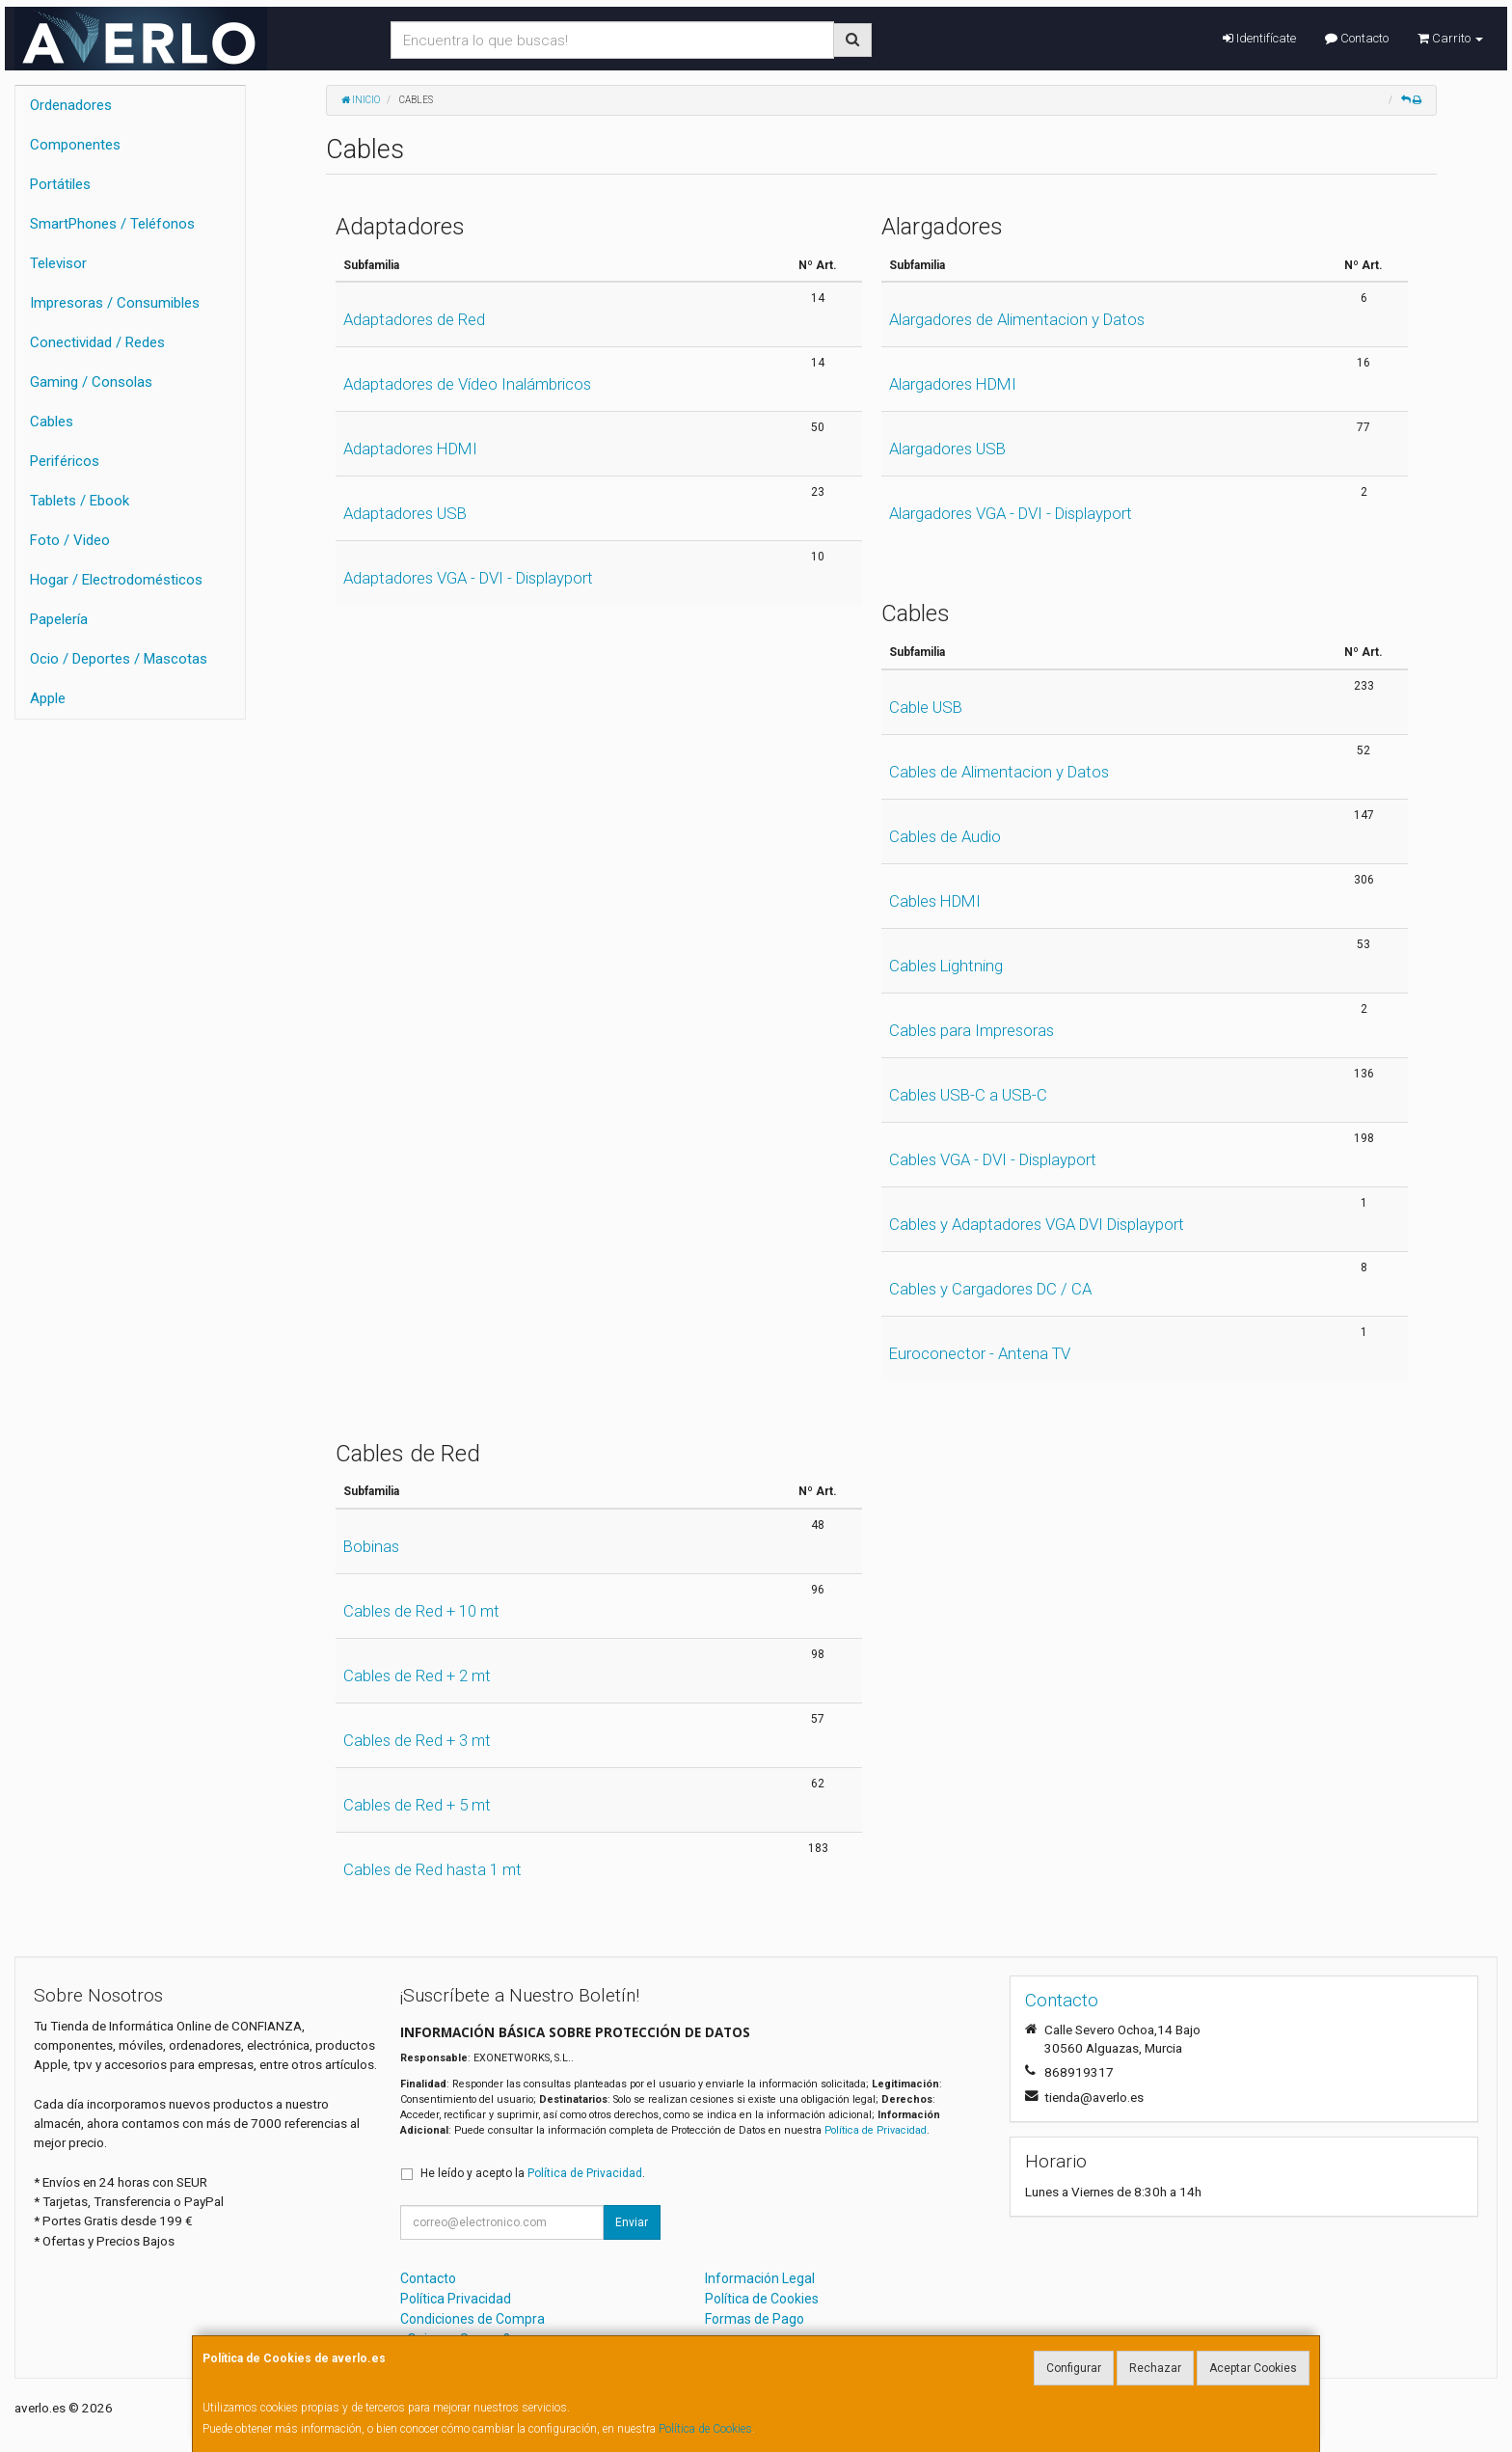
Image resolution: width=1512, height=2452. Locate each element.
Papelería (59, 619)
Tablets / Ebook (79, 500)
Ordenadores (71, 105)
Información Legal (760, 2278)
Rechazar (1155, 2368)
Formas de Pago (754, 2319)
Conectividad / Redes (97, 342)
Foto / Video (70, 540)
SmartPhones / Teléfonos (112, 223)
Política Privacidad (455, 2298)
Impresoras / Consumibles (115, 303)
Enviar (631, 2222)
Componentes (75, 144)
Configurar (1073, 2368)
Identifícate (1259, 38)
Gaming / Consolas (91, 382)
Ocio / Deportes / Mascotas (118, 658)
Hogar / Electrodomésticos (116, 579)
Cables (51, 421)
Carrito (1450, 38)
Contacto (1357, 38)
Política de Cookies (705, 2429)
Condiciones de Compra (472, 2319)
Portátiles (60, 184)
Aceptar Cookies (1253, 2368)
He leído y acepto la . (532, 2173)
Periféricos (64, 461)
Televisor (58, 263)
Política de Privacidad (875, 2130)
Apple (48, 698)
